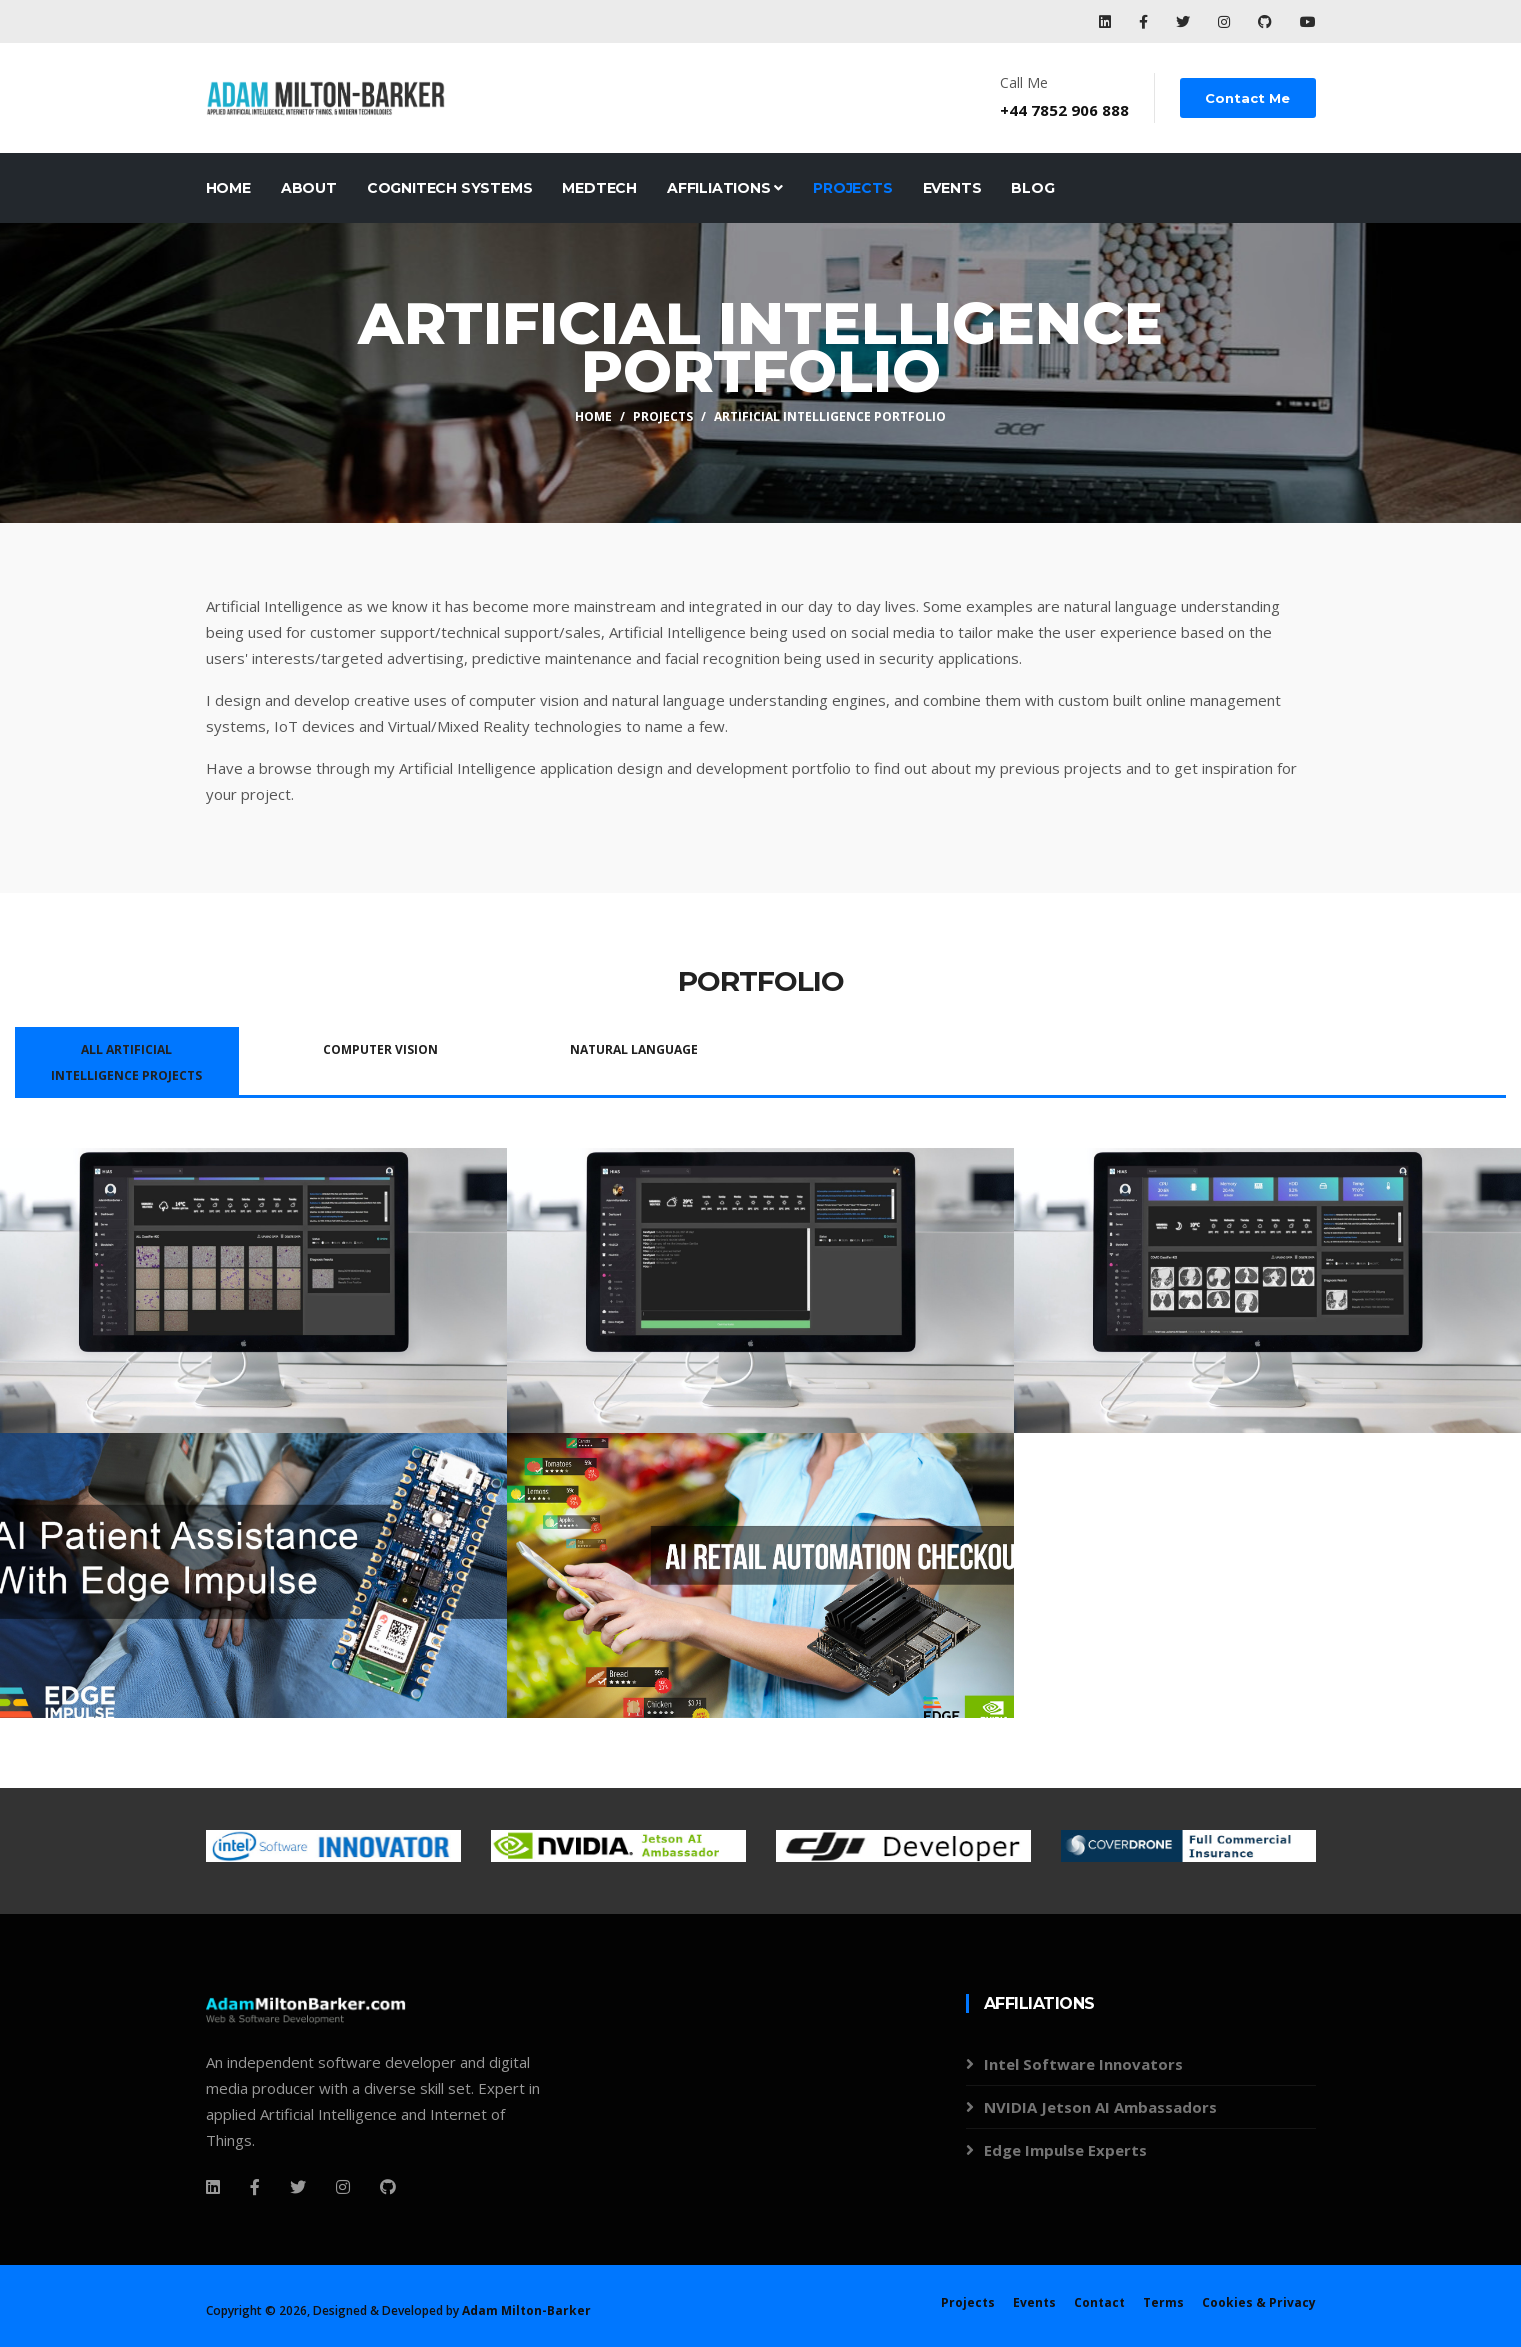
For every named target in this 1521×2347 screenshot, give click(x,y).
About (309, 188)
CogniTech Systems (450, 188)
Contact (1099, 2302)
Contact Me (1248, 98)
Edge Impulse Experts (1065, 2150)
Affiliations (725, 188)
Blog (1032, 188)
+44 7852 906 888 (1065, 110)
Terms (1163, 2302)
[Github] (388, 2187)
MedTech (599, 188)
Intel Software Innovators (1083, 2064)
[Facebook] (213, 2187)
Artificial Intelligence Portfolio (830, 416)
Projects (852, 188)
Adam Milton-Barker (526, 2310)
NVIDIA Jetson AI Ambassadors (1100, 2107)
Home (228, 188)
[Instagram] (343, 2187)
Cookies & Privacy (1259, 2302)
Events (952, 188)
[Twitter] (298, 2187)
